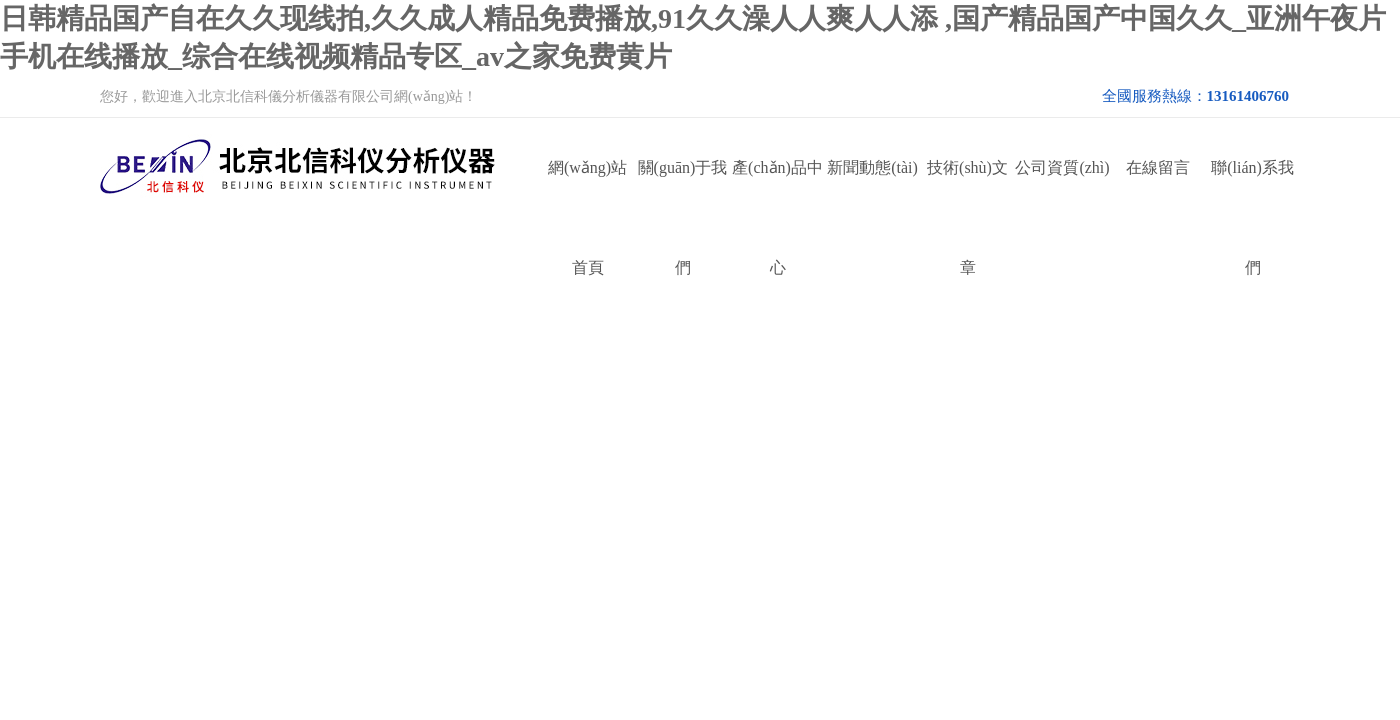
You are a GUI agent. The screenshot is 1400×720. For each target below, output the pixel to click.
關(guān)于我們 (683, 188)
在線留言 (1158, 167)
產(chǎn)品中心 (777, 188)
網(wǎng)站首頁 (587, 188)
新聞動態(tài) (872, 167)
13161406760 (1248, 96)
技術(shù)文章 (967, 188)
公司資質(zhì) (1062, 167)
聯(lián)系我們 (1252, 188)
